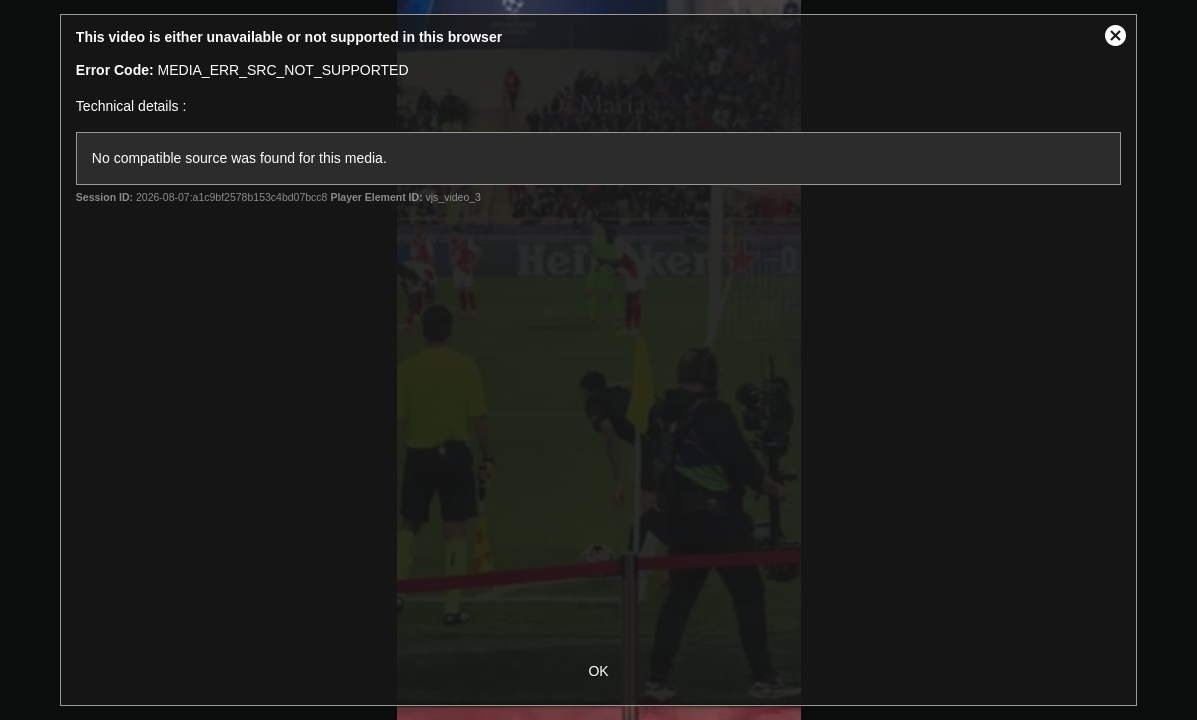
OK (598, 671)
